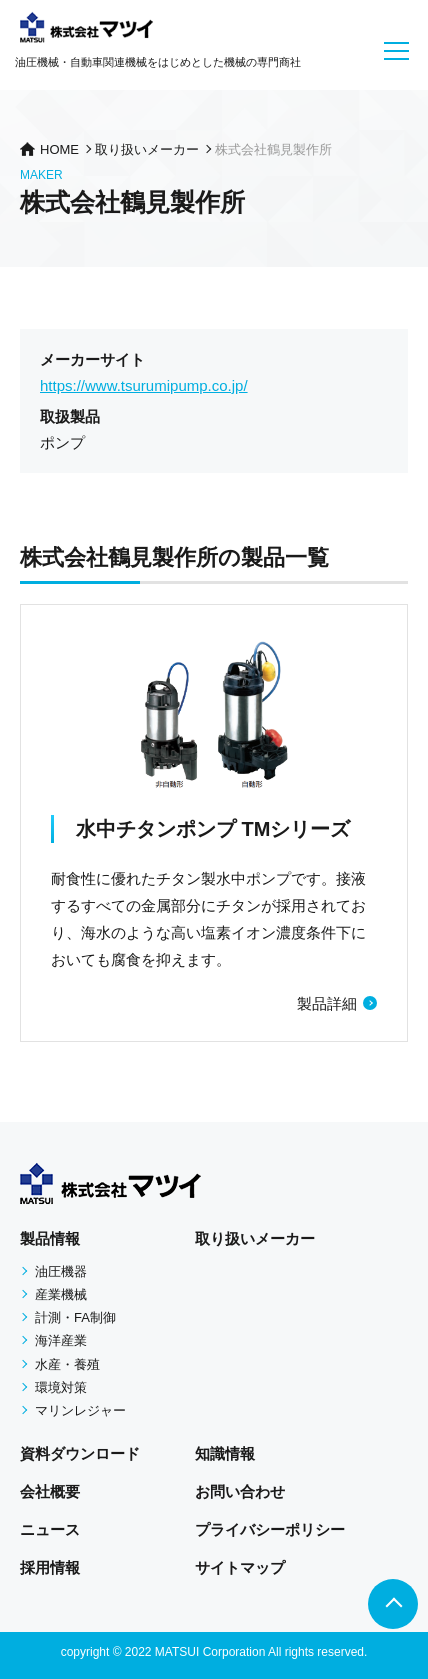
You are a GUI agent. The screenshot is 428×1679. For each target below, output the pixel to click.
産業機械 (61, 1294)
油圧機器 (61, 1271)
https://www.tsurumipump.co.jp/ (144, 385)
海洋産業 (61, 1340)
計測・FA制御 (75, 1317)
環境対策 (61, 1387)
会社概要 (50, 1491)
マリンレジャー (80, 1410)
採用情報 (50, 1567)
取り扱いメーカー (255, 1238)
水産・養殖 (67, 1364)
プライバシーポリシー (270, 1529)
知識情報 (225, 1453)
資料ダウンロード (80, 1453)
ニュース (50, 1529)
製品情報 (50, 1238)
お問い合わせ (240, 1491)
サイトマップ (240, 1567)
